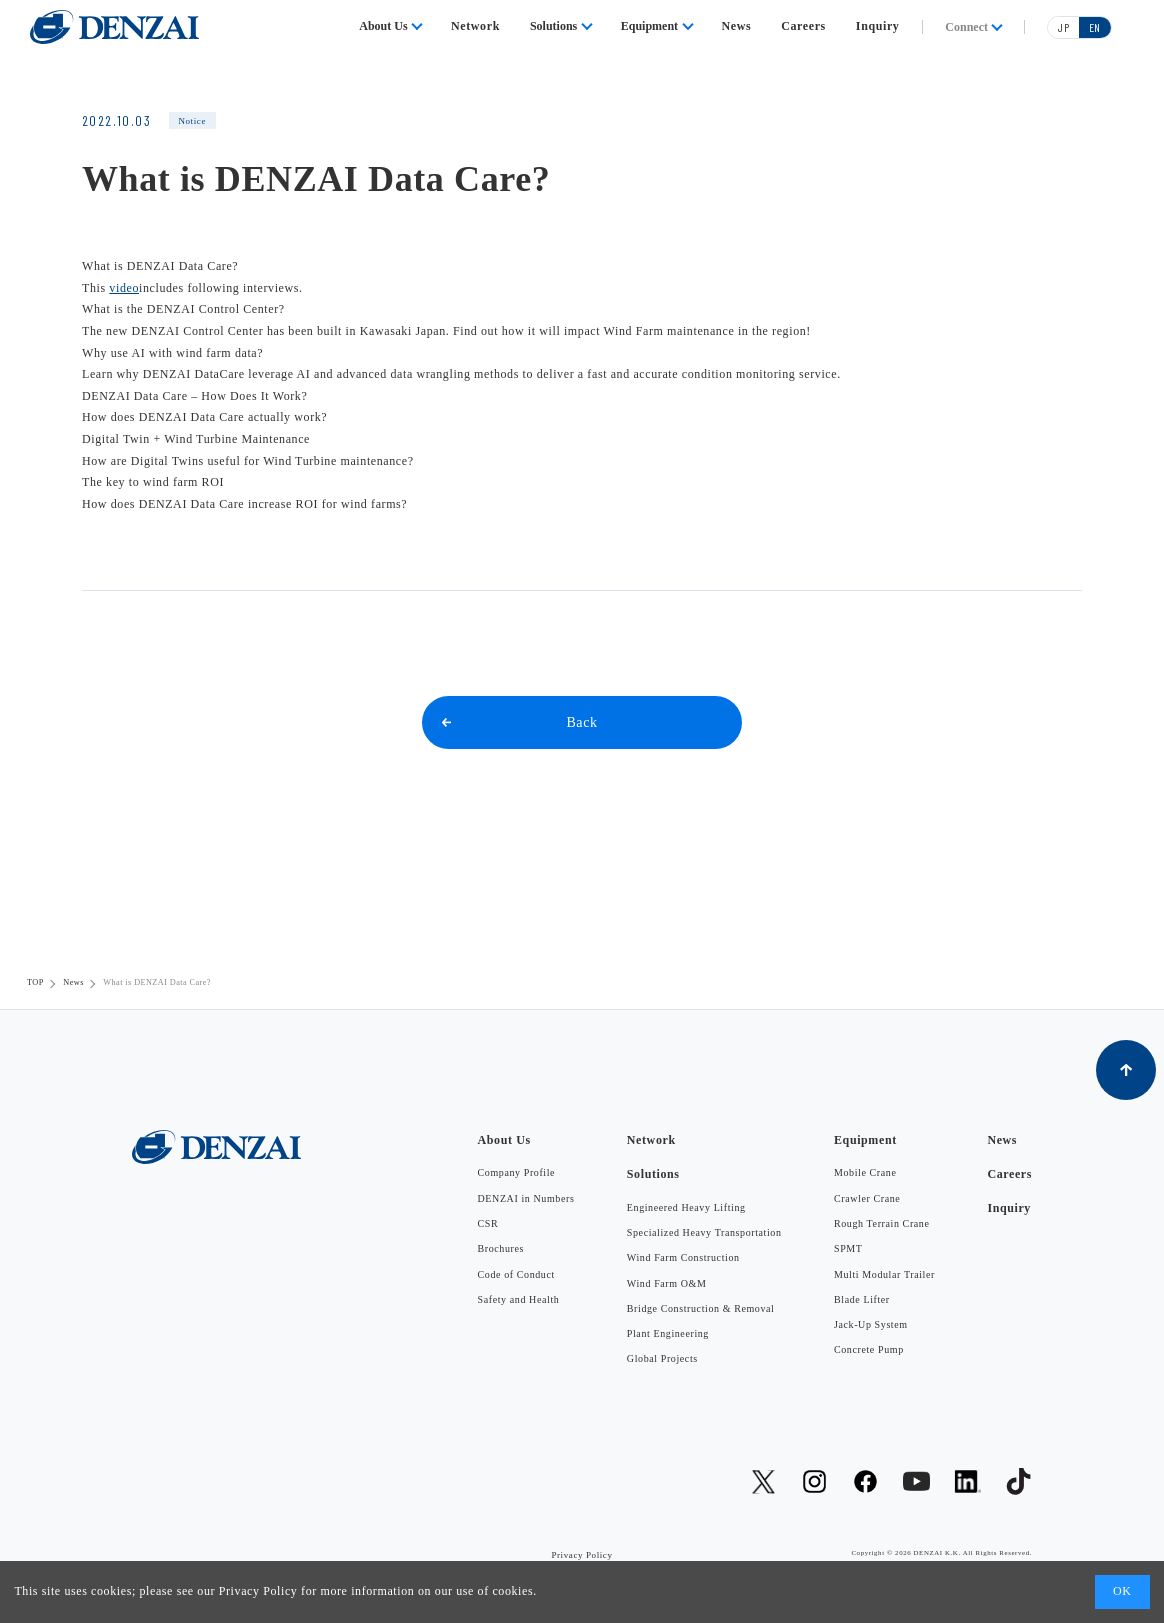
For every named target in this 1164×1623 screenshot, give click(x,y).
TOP (35, 982)
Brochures (501, 1248)
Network (475, 26)
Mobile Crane (865, 1172)
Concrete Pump (869, 1349)
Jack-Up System (871, 1324)
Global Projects (662, 1358)
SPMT (848, 1248)
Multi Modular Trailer (884, 1274)
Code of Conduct (516, 1274)
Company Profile (517, 1172)
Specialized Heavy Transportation (704, 1232)
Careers (803, 26)
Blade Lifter (862, 1299)
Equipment (649, 26)
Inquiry (878, 26)
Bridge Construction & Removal (701, 1308)
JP (1063, 27)
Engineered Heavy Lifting (686, 1207)
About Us (383, 26)
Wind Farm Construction (683, 1257)
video (124, 288)
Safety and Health (519, 1299)
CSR (488, 1223)
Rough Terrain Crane (882, 1223)
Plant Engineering (668, 1333)
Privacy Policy (258, 1591)
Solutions (553, 26)
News (737, 26)
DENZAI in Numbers (526, 1198)
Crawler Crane (867, 1198)
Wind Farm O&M (667, 1283)
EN (1095, 27)
